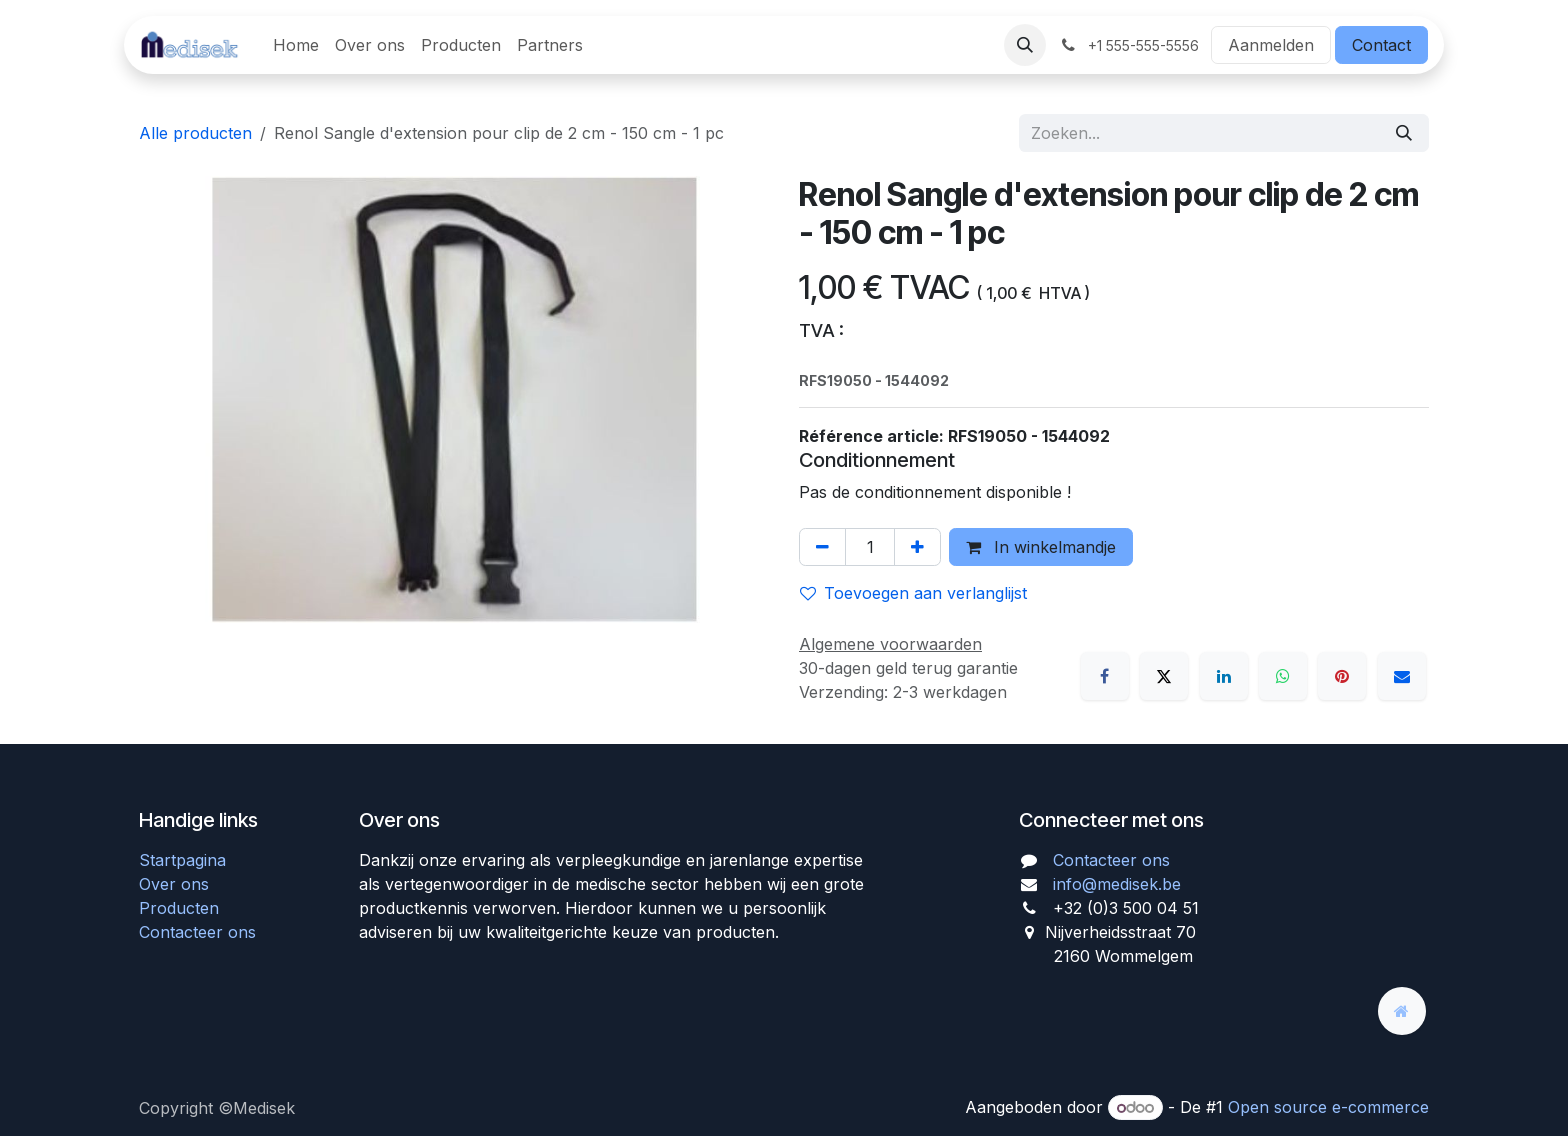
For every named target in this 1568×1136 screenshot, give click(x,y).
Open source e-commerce (1328, 1107)
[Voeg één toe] (917, 547)
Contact (1381, 45)
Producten (179, 908)
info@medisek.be (1117, 884)
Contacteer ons (197, 932)
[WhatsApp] (1283, 676)
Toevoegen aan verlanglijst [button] (913, 593)
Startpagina (182, 860)
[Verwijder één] (822, 547)
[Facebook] (1105, 676)
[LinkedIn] (1224, 676)
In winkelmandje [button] (1041, 547)
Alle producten (195, 133)
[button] (1025, 45)
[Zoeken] (1404, 133)
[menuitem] (296, 45)
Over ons (174, 884)
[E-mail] (1402, 676)
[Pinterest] (1342, 676)
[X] (1164, 676)
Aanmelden (1271, 45)
